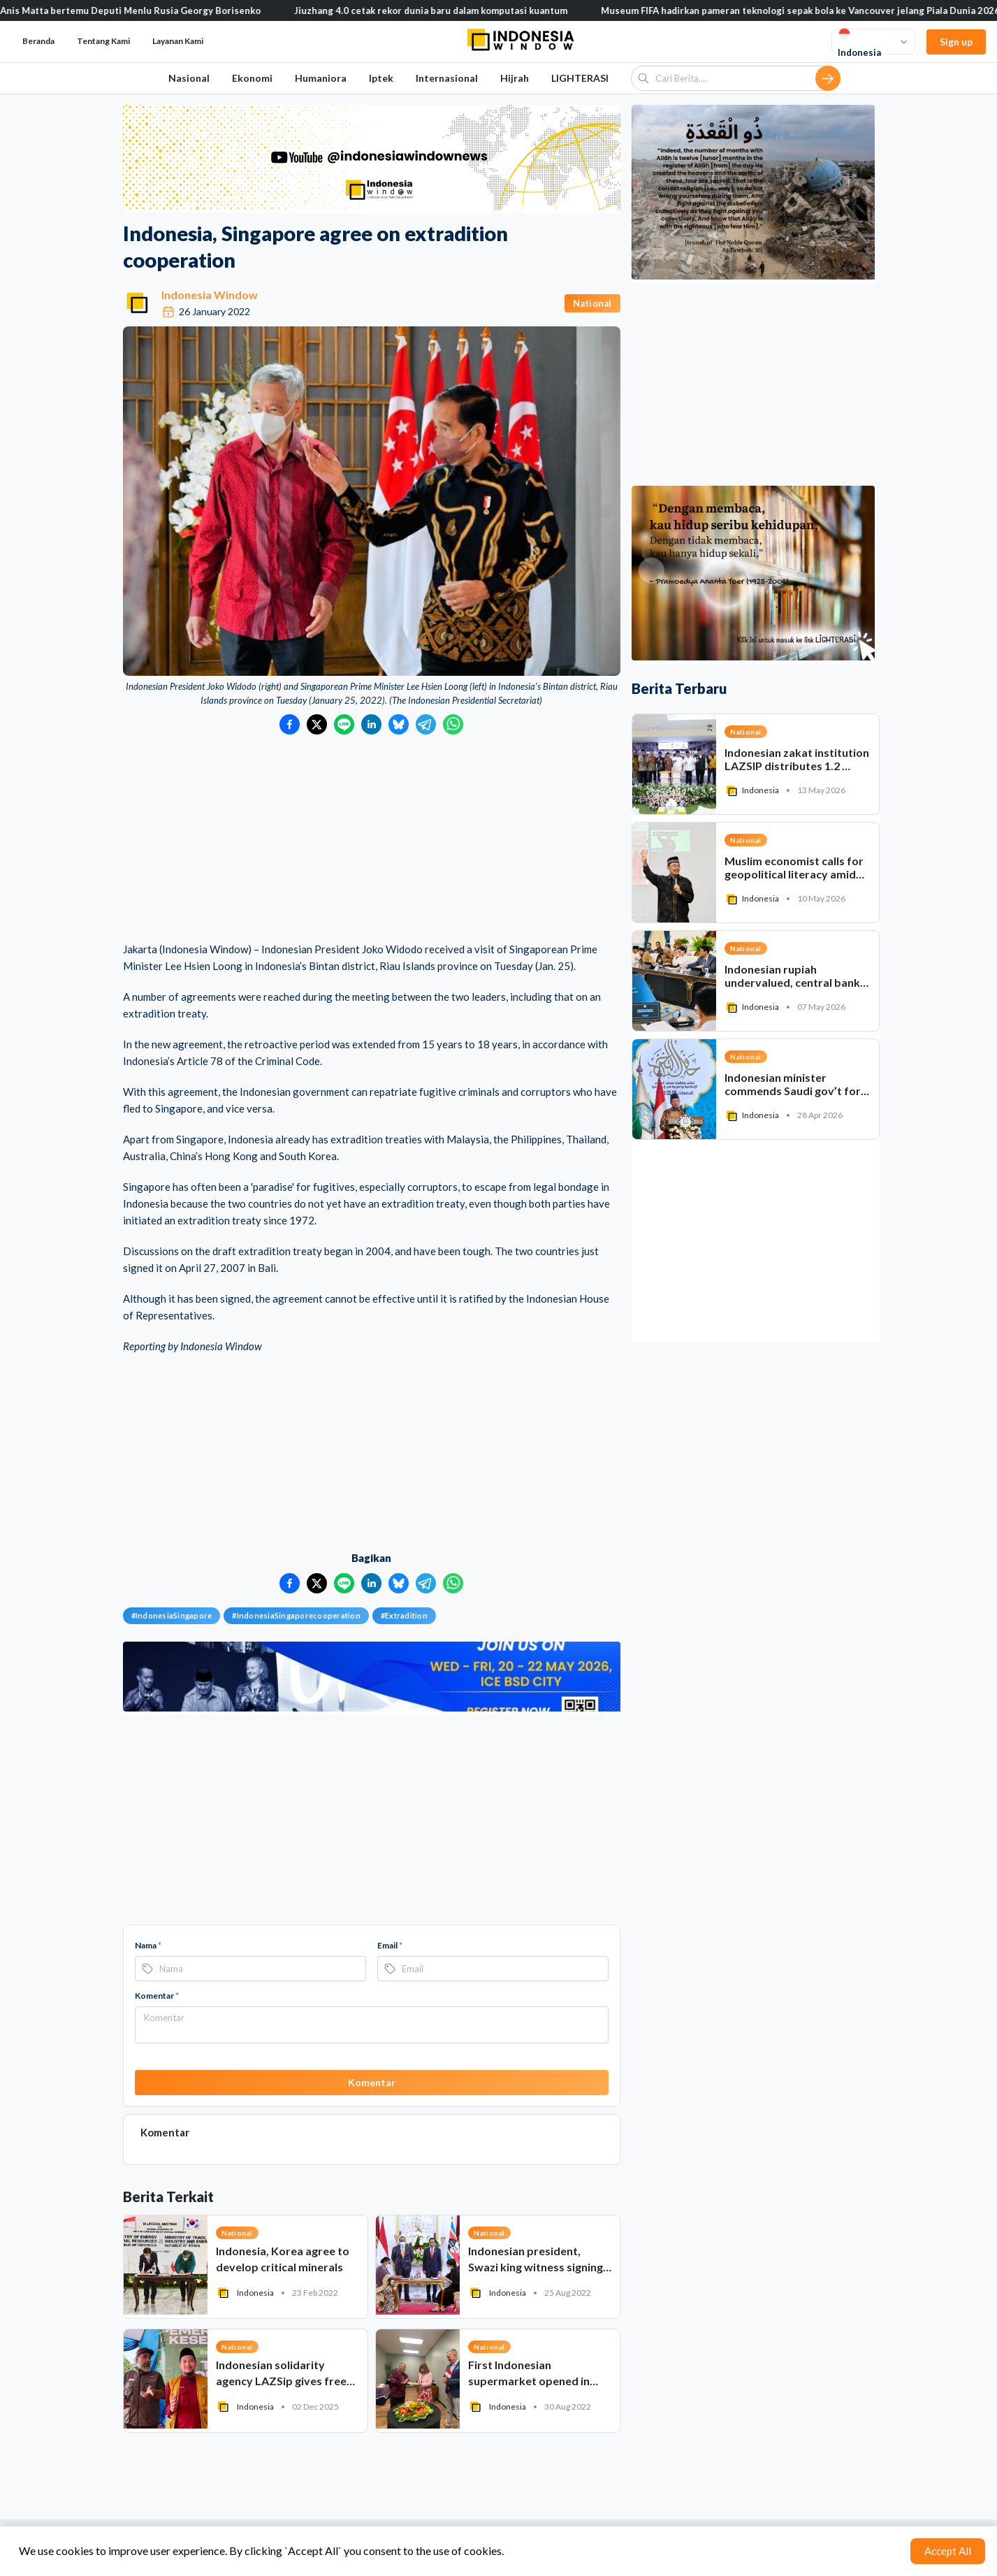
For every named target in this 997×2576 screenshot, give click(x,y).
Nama (148, 1945)
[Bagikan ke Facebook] (289, 724)
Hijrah (514, 78)
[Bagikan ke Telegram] (426, 724)
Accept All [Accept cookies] (947, 2551)
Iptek (381, 78)
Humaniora (321, 78)
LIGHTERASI (580, 78)
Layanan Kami (177, 41)
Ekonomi (252, 78)
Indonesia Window (209, 294)
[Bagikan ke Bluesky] (398, 724)
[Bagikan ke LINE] (344, 724)
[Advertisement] (371, 839)
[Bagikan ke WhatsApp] (453, 724)
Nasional (189, 78)
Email (389, 1945)
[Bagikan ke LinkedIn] (371, 724)
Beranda (38, 41)
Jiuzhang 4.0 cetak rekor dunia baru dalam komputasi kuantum (447, 10)
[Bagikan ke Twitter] (317, 724)
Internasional (447, 78)
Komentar (157, 1995)
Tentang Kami (103, 41)
